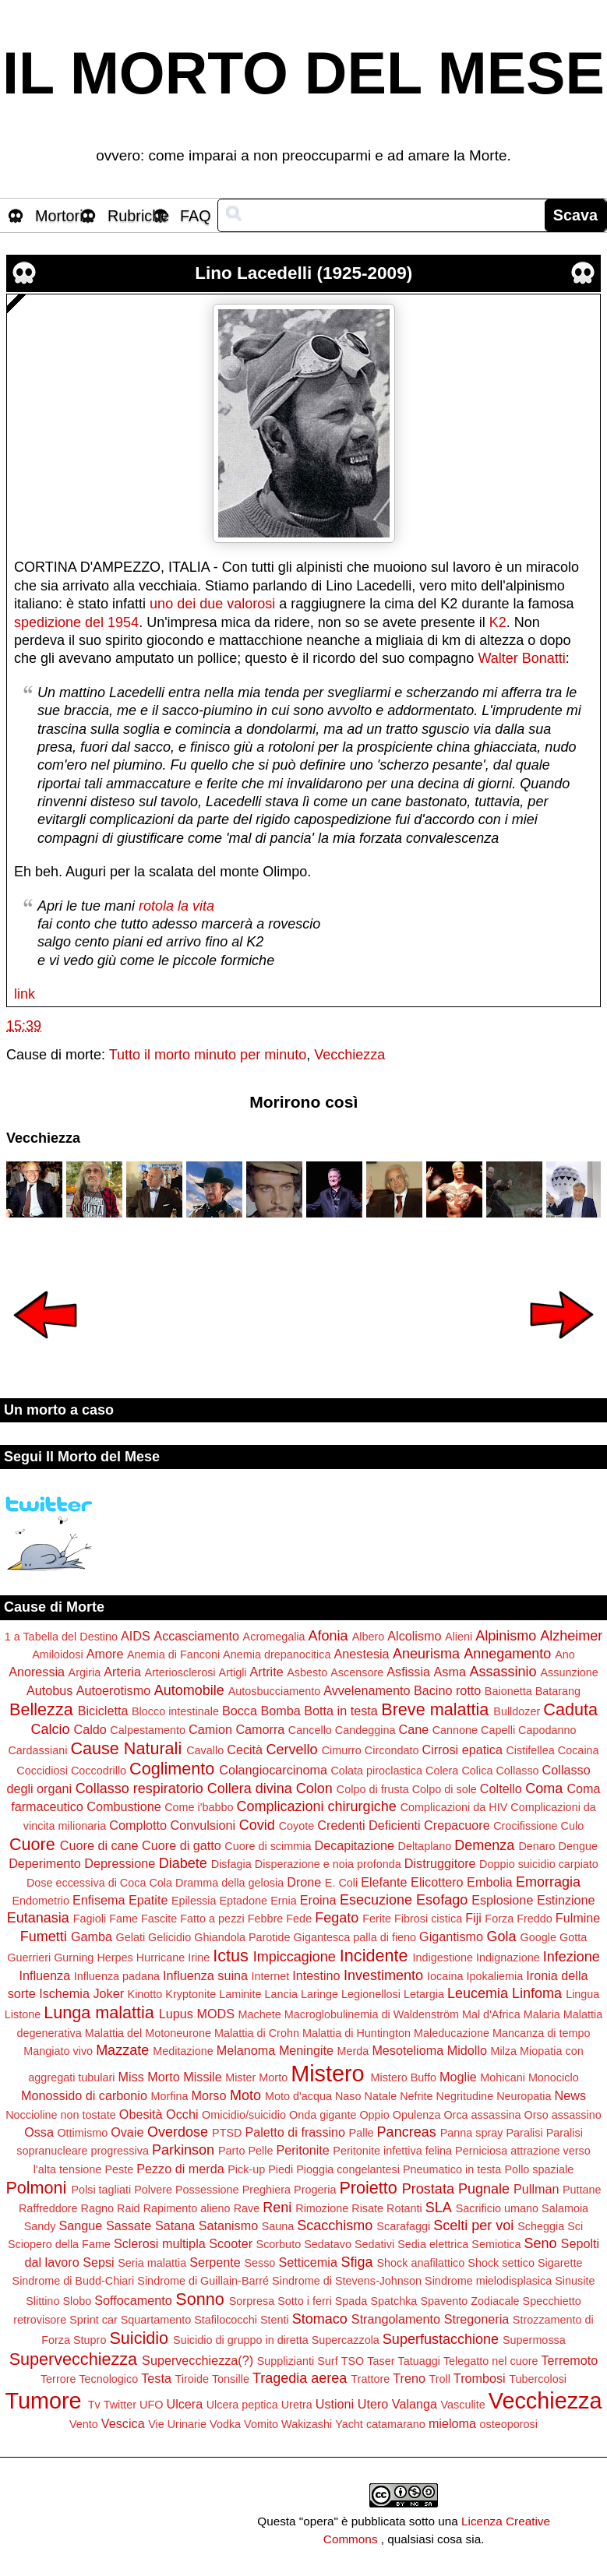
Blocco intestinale (175, 1711)
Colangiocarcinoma (273, 1770)
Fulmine (578, 1918)
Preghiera (266, 2189)
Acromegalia (274, 1636)
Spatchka (393, 2301)
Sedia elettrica (432, 2244)
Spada (351, 2301)
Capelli (498, 1730)
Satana (175, 2225)
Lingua (582, 1994)
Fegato (336, 1918)
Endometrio (40, 1900)
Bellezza (41, 1709)
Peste (118, 2169)
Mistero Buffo (404, 2077)
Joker (108, 1993)
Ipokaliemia (495, 1976)
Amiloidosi (57, 1654)
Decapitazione (354, 1845)
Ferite (376, 1918)
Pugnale (484, 2189)
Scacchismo (334, 2225)
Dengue (578, 1846)
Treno (409, 2378)
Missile (202, 2077)
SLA (438, 2207)
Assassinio (502, 1671)
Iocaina (445, 1976)
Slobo (76, 2301)
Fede (299, 1918)
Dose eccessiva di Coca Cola (99, 1882)
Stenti (274, 2319)
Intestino (316, 1975)
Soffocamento (133, 2300)
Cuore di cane (99, 1845)
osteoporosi (509, 2424)
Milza (503, 2051)
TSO (353, 2361)
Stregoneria (477, 2319)
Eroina (318, 1900)
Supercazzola (345, 2340)
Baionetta (508, 1691)
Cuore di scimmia (267, 1846)
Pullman (536, 2189)
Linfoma (537, 1993)
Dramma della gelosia (229, 1882)
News (570, 2095)
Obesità (141, 2114)
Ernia (283, 1900)
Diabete (183, 1863)
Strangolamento (395, 2319)
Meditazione (183, 2051)
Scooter (230, 2243)
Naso (348, 2096)
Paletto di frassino (295, 2132)
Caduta (570, 1709)
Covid (257, 1825)
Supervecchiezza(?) (197, 2360)
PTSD (227, 2133)
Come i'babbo (198, 1807)
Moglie (458, 2077)
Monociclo (553, 2077)
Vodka (225, 2424)
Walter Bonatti (521, 658)
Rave (247, 2208)
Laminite (240, 1994)
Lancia (281, 1994)
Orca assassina (482, 2115)
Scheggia (540, 2226)
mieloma (452, 2423)
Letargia (424, 1994)
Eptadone (244, 1900)
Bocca (239, 1711)
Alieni (458, 1636)
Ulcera (184, 2404)
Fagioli (89, 1918)
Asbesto (307, 1672)
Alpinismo (505, 1636)
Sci (575, 2226)
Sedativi (374, 2244)
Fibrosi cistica (428, 1918)
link (24, 994)
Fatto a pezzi (212, 1918)
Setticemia (307, 2262)
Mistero (327, 2073)
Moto (245, 2095)
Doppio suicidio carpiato (538, 1864)
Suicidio (138, 2338)
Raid (128, 2208)
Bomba (280, 1711)
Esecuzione (376, 1900)
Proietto (368, 2187)
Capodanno (547, 1730)
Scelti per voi (473, 2225)
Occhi (182, 2114)
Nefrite (416, 2096)
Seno (540, 2243)
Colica (476, 1770)
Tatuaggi (418, 2361)
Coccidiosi (42, 1770)
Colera (441, 1770)
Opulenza (417, 2115)
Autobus (49, 1690)
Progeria (315, 2189)
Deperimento (45, 1863)
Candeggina (365, 1730)
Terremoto (569, 2360)
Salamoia (565, 2208)
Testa (156, 2378)
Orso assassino (563, 2115)
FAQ (195, 215)
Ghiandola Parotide (242, 1937)
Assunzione (569, 1672)
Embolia (489, 1882)
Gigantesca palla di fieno (355, 1937)
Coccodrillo (98, 1770)
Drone (304, 1882)
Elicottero (437, 1882)
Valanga (414, 2404)
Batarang (558, 1691)
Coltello (501, 1788)
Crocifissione (525, 1826)
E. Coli (341, 1882)
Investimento (383, 1975)
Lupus (176, 2014)
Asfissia (408, 1672)
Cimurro (342, 1750)
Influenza (44, 1975)
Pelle (260, 2150)
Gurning (74, 1957)
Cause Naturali (126, 1748)
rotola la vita (176, 906)
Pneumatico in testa (452, 2169)
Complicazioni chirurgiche (317, 1806)
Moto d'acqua (298, 2096)
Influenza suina (205, 1975)
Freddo (534, 1918)
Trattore (370, 2379)
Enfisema (98, 1900)
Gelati (130, 1937)
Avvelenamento (366, 1690)
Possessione (207, 2189)
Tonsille (230, 2379)
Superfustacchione (441, 2339)
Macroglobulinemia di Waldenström (371, 2014)
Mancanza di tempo (541, 2033)
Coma (544, 1788)
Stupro (89, 2340)
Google (538, 1937)
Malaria (542, 2014)
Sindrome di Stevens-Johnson (347, 2281)
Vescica (123, 2423)
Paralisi (524, 2133)
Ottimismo (82, 2133)
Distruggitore (440, 1863)
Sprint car (93, 2319)
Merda (353, 2051)
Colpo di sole (444, 1789)
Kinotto (145, 1994)
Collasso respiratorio (139, 1788)
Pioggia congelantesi (348, 2169)
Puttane (582, 2189)
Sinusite (575, 2281)
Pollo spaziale (538, 2169)
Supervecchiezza (73, 2359)
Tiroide (191, 2379)
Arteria (122, 1672)
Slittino (42, 2301)
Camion (210, 1729)
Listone (23, 2014)
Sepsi (99, 2262)
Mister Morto (256, 2077)
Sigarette (560, 2263)
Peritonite (302, 2150)
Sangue (81, 2225)
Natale (381, 2096)
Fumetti (43, 1936)
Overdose (177, 2132)
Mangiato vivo (58, 2051)
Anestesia (361, 1654)
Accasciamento (196, 1636)
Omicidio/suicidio (244, 2115)
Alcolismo (414, 1636)
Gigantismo (451, 1936)
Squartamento (156, 2319)
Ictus (231, 1955)
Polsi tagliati (101, 2189)
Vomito (261, 2424)
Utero (373, 2404)
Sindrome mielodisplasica (488, 2281)
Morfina (169, 2096)
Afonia (328, 1636)
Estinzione (566, 1900)
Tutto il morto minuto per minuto (207, 1054)
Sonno (199, 2299)
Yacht (349, 2424)
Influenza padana (117, 1976)
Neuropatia (523, 2096)
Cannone (455, 1730)
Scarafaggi (403, 2226)
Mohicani (502, 2077)
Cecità (245, 1750)
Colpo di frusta (373, 1789)
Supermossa (534, 2340)
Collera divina (249, 1788)
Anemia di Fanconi (173, 1654)
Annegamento (507, 1654)
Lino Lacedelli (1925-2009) (303, 273)
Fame (123, 1918)
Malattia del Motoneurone (148, 2033)
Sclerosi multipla (160, 2243)
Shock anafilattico (421, 2263)
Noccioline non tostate (60, 2115)
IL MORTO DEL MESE (303, 73)
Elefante (384, 1882)
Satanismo (228, 2225)
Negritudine (465, 2096)
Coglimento (171, 1768)
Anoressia (37, 1672)
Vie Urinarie (177, 2424)
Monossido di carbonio (84, 2095)
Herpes (114, 1957)
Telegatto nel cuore (490, 2361)
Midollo (467, 2050)
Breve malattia (435, 1709)
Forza (499, 1918)
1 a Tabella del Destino (61, 1636)
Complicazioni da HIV (454, 1807)
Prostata (428, 2189)
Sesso (259, 2263)
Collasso (517, 1770)
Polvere (153, 2189)
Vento (83, 2424)
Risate (367, 2208)
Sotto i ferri (304, 2301)
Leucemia (477, 1993)
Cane (413, 1729)
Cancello (310, 1730)
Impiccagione (294, 1957)
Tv (94, 2404)
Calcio (49, 1729)
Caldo (90, 1729)
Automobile (189, 1690)
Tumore (43, 2400)
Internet (271, 1976)
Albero (368, 1636)
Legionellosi (371, 1994)
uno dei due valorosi (212, 603)
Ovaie (127, 2132)
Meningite (306, 2050)
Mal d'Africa (491, 2014)
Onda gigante (322, 2115)
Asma (450, 1672)
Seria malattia (152, 2263)
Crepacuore (457, 1825)
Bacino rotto (447, 1690)
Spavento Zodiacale (469, 2301)
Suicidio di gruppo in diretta (241, 2340)
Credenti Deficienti (368, 1825)
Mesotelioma (407, 2050)
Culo (572, 1826)
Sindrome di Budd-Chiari (73, 2281)
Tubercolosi (537, 2379)
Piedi (280, 2169)
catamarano (395, 2424)
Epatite (148, 1900)
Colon (314, 1788)
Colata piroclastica (376, 1770)
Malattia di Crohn (256, 2033)
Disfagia (231, 1864)
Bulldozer (516, 1711)
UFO (151, 2404)
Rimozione (321, 2208)
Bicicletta (103, 1711)
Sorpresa (251, 2301)
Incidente (374, 1955)
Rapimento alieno (187, 2208)
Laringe (319, 1994)
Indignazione (508, 1957)
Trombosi (479, 2378)
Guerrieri (29, 1957)
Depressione (119, 1863)
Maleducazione (451, 2033)
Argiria (85, 1672)
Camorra (259, 1729)
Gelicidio (169, 1937)
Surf (327, 2361)
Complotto (138, 1825)
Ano (565, 1654)
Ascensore (356, 1672)
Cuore (32, 1844)
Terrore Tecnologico (89, 2379)
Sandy (40, 2226)
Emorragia (548, 1882)
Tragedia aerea (299, 2378)
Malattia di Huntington (356, 2033)
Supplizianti (286, 2361)
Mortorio (63, 215)
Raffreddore (48, 2208)
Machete (259, 2014)
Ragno (97, 2208)
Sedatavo (327, 2244)
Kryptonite (190, 1994)
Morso (208, 2095)
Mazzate (122, 2050)
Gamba (91, 1936)
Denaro (536, 1846)
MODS (215, 2014)
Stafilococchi (225, 2319)
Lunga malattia (99, 2012)
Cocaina (578, 1750)
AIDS (135, 1636)
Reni (277, 2207)
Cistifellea (530, 1750)
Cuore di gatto (181, 1845)
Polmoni (35, 2187)
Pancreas (406, 2132)
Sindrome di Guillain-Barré (203, 2281)
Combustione (123, 1806)
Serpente (215, 2262)
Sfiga (356, 2262)
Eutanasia (38, 1918)
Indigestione (442, 1957)
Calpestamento (147, 1730)
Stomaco (320, 2319)
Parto (231, 2150)
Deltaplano (425, 1846)
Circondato (392, 1750)
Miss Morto (149, 2077)
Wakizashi (306, 2424)
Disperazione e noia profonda (328, 1864)
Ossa (39, 2132)
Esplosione (502, 1900)
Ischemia (64, 1993)
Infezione (571, 1957)
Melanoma (246, 2050)
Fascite (159, 1918)
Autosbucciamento (274, 1691)
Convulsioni (202, 1825)
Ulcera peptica (242, 2404)
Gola (501, 1936)
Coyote (297, 1826)
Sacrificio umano (497, 2208)
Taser (380, 2361)
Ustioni (335, 2404)
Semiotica (496, 2244)
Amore (105, 1654)
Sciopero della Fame (59, 2244)
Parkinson (183, 2150)
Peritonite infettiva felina (392, 2150)
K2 (497, 622)
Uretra (296, 2404)
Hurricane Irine (173, 1957)
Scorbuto (279, 2244)
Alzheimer (571, 1636)
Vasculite (463, 2404)
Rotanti (404, 2208)
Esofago (442, 1900)
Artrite (267, 1672)
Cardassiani (37, 1750)
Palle (361, 2133)
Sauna (278, 2226)
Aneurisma (426, 1654)
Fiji (473, 1918)
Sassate (129, 2225)
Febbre (266, 1918)
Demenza (484, 1845)
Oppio (374, 2115)
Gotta (573, 1937)
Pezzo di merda (180, 2169)
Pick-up (246, 2169)
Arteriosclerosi (179, 1672)
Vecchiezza (349, 1054)
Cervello (292, 1749)
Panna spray (471, 2133)
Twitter (120, 2404)
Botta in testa (341, 1711)
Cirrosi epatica (462, 1750)
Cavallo (205, 1750)
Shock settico (501, 2263)
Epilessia (194, 1900)
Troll (439, 2379)
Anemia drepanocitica (276, 1654)
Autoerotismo (113, 1690)
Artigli (233, 1672)
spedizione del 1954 (76, 622)
